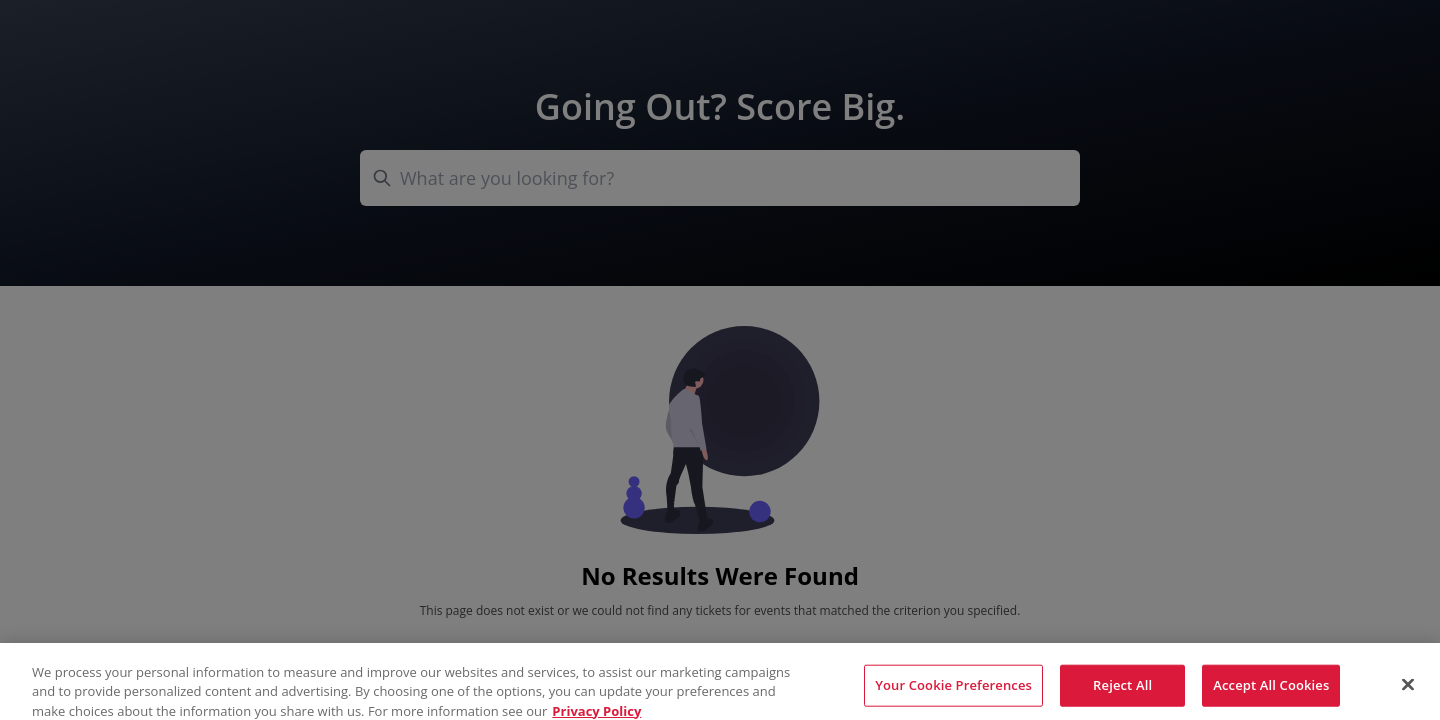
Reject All (1122, 690)
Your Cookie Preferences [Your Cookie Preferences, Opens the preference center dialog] (953, 690)
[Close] (1408, 690)
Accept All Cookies (1271, 690)
